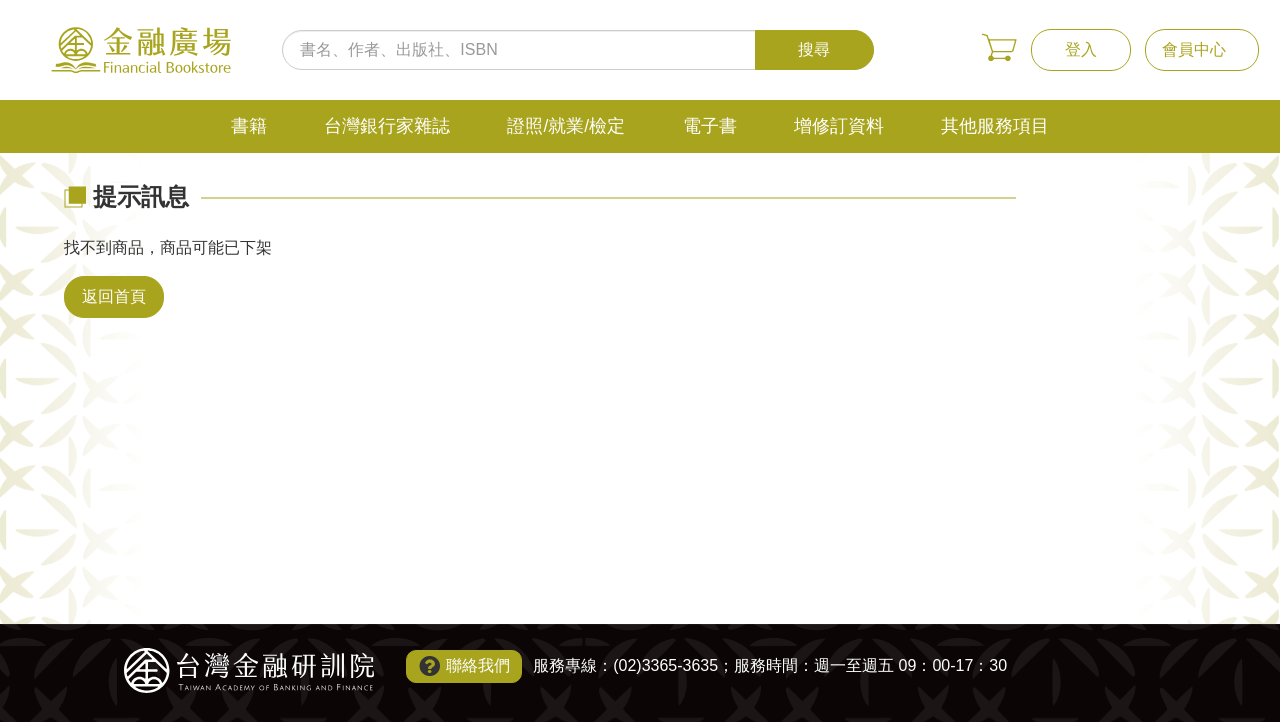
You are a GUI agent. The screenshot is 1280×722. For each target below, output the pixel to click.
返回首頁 (114, 296)
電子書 (710, 126)
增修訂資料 (839, 126)
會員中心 (1194, 49)
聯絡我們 (478, 665)
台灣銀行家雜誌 (387, 126)
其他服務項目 (995, 126)
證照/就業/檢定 (566, 126)
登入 (1081, 49)
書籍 (249, 126)
